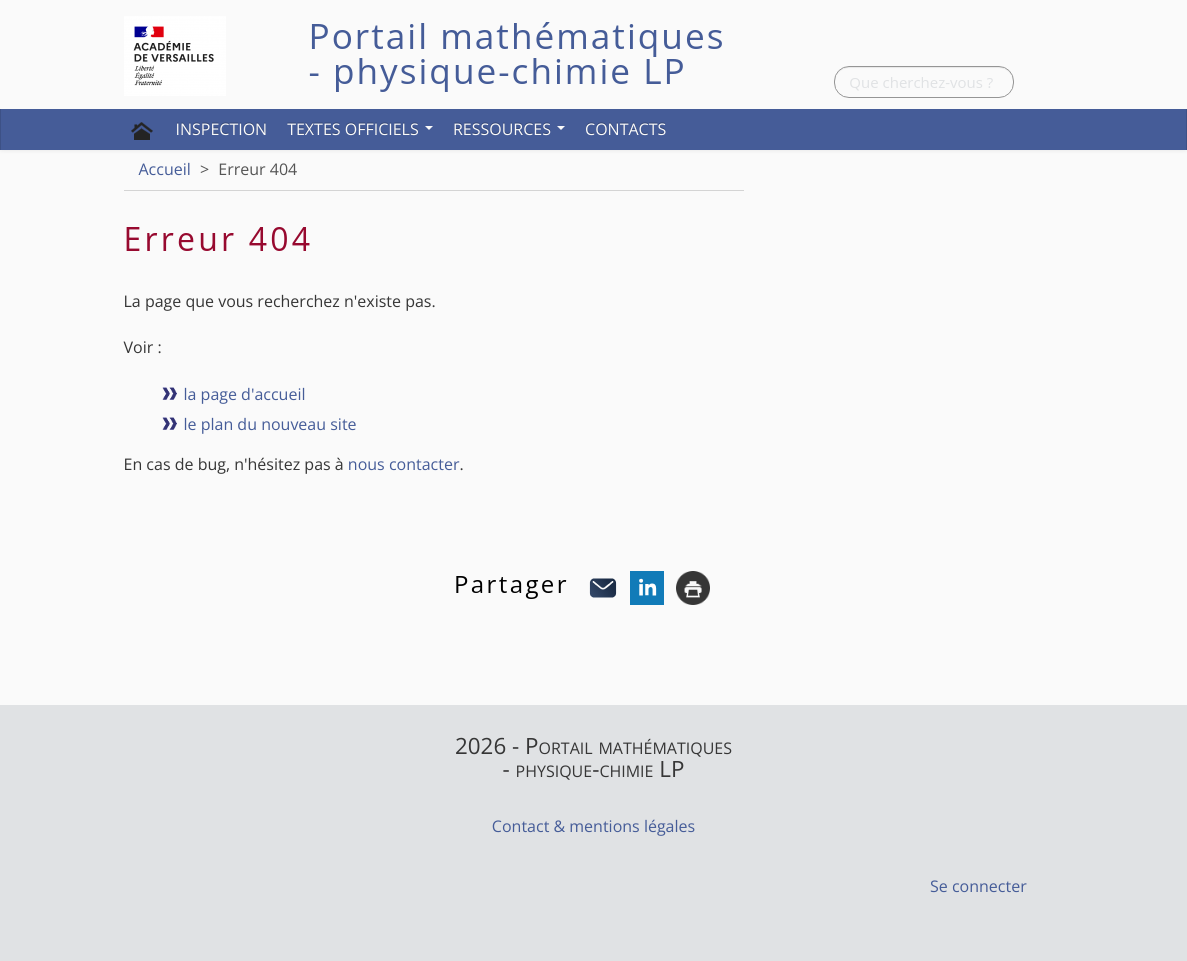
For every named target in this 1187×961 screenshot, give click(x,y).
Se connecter (978, 886)
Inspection (222, 129)
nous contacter (404, 464)
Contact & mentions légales (593, 826)
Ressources (509, 129)
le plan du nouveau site (270, 424)
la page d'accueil (245, 394)
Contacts (625, 129)
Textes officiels (360, 129)
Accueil (165, 169)
